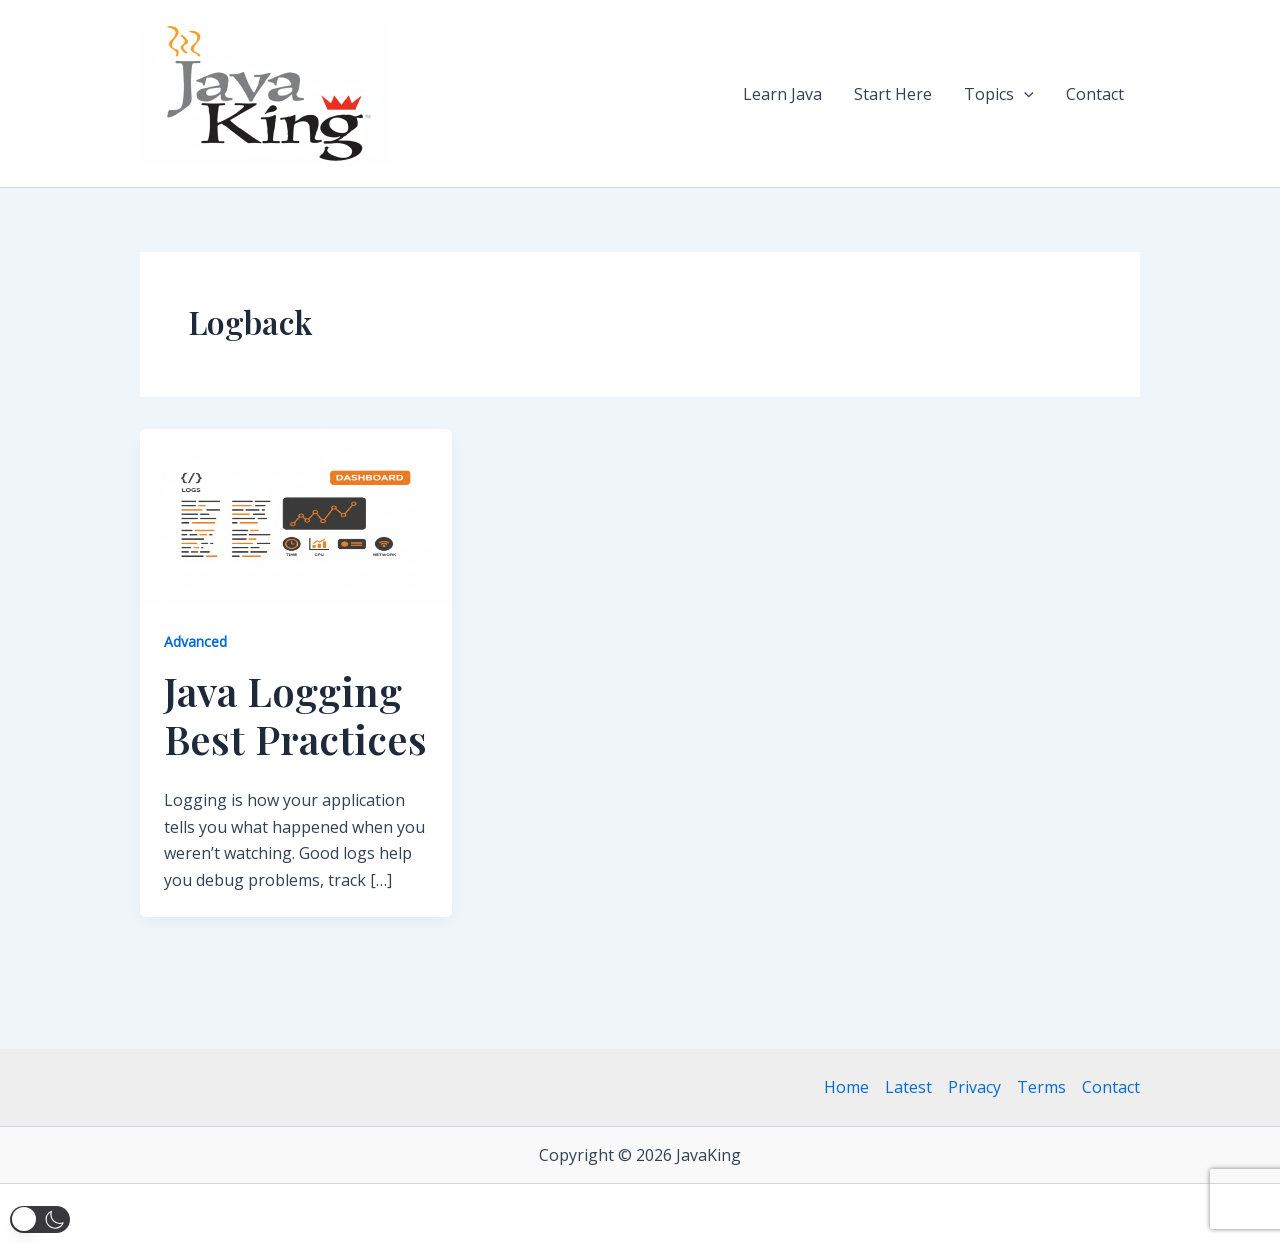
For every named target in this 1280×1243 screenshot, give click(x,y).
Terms (1041, 1087)
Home (846, 1087)
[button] (1024, 94)
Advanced (195, 641)
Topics (999, 94)
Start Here (893, 94)
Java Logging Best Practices (295, 714)
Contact (1095, 94)
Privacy (974, 1087)
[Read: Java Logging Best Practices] (296, 515)
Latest (908, 1087)
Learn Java (782, 94)
